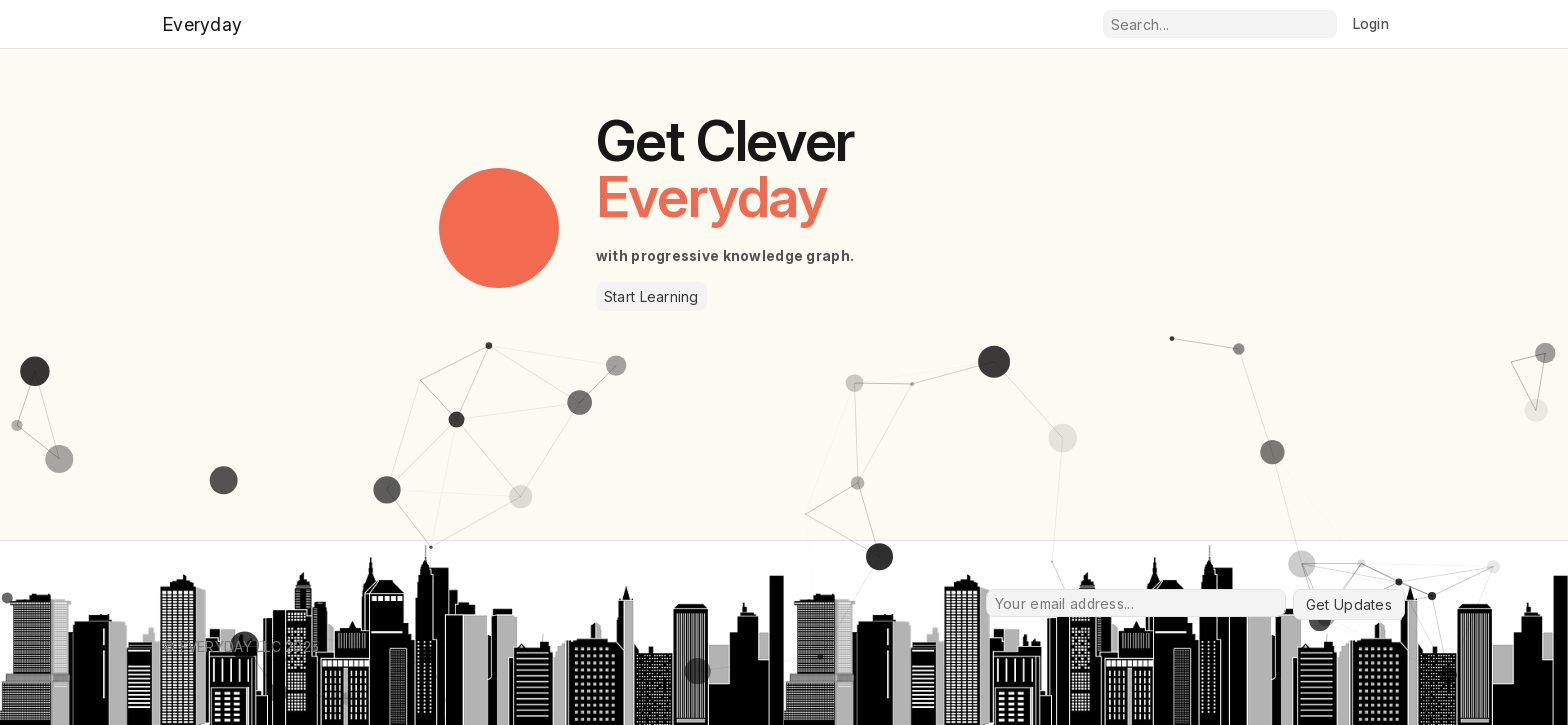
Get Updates (1349, 604)
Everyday (202, 24)
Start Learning (651, 296)
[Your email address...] (1136, 603)
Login (1371, 23)
